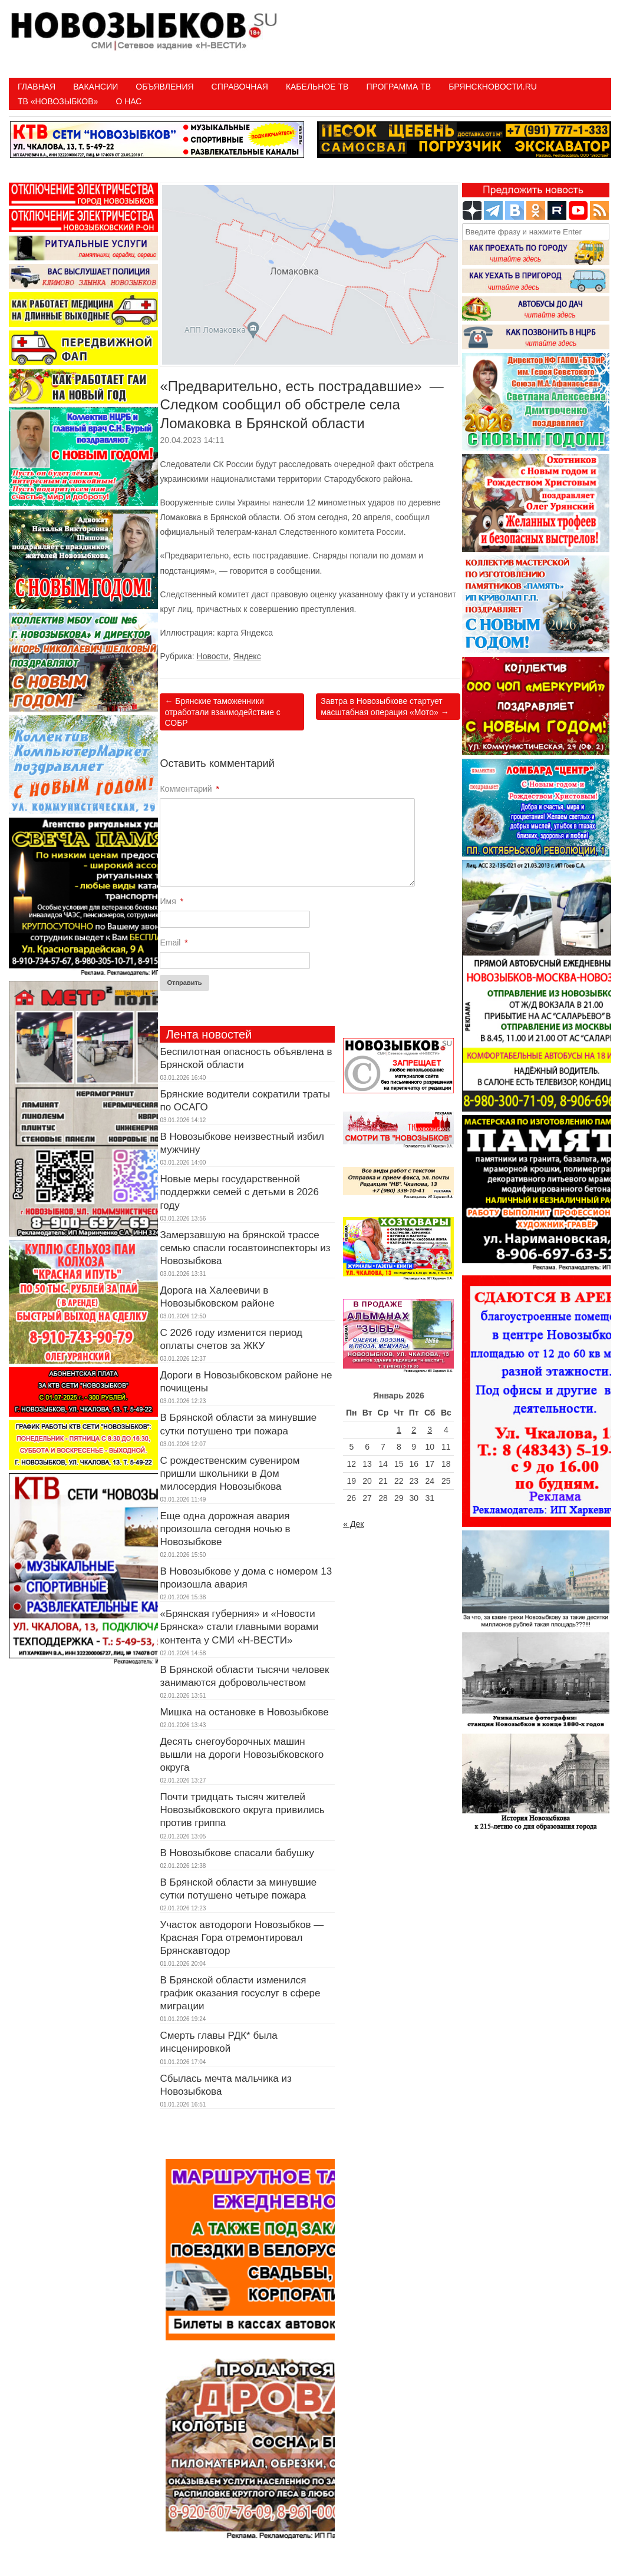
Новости (213, 656)
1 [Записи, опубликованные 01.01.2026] (399, 1429)
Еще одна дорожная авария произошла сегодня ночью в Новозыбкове (225, 1528)
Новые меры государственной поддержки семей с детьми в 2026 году (239, 1192)
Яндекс (247, 656)
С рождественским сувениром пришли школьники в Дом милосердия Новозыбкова (229, 1473)
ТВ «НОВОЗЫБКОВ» (58, 101)
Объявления (164, 86)
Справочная (240, 86)
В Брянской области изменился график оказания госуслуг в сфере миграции (240, 1993)
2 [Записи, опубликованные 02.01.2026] (413, 1429)
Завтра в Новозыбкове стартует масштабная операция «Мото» (385, 706)
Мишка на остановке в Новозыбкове (244, 1712)
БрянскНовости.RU (492, 86)
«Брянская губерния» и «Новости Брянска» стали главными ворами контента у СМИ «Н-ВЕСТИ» (239, 1626)
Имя (171, 901)
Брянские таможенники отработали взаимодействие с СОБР (222, 711)
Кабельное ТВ (317, 86)
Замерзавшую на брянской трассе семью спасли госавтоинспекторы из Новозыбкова (245, 1247)
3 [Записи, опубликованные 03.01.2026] (429, 1429)
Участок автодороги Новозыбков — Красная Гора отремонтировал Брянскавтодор (242, 1937)
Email (173, 942)
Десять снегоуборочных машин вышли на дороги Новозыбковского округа (242, 1754)
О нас (128, 101)
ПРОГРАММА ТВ (398, 86)
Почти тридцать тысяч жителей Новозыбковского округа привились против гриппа (242, 1809)
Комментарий (189, 788)
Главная (36, 86)
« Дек (353, 1524)
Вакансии (95, 86)
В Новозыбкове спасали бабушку (237, 1853)
